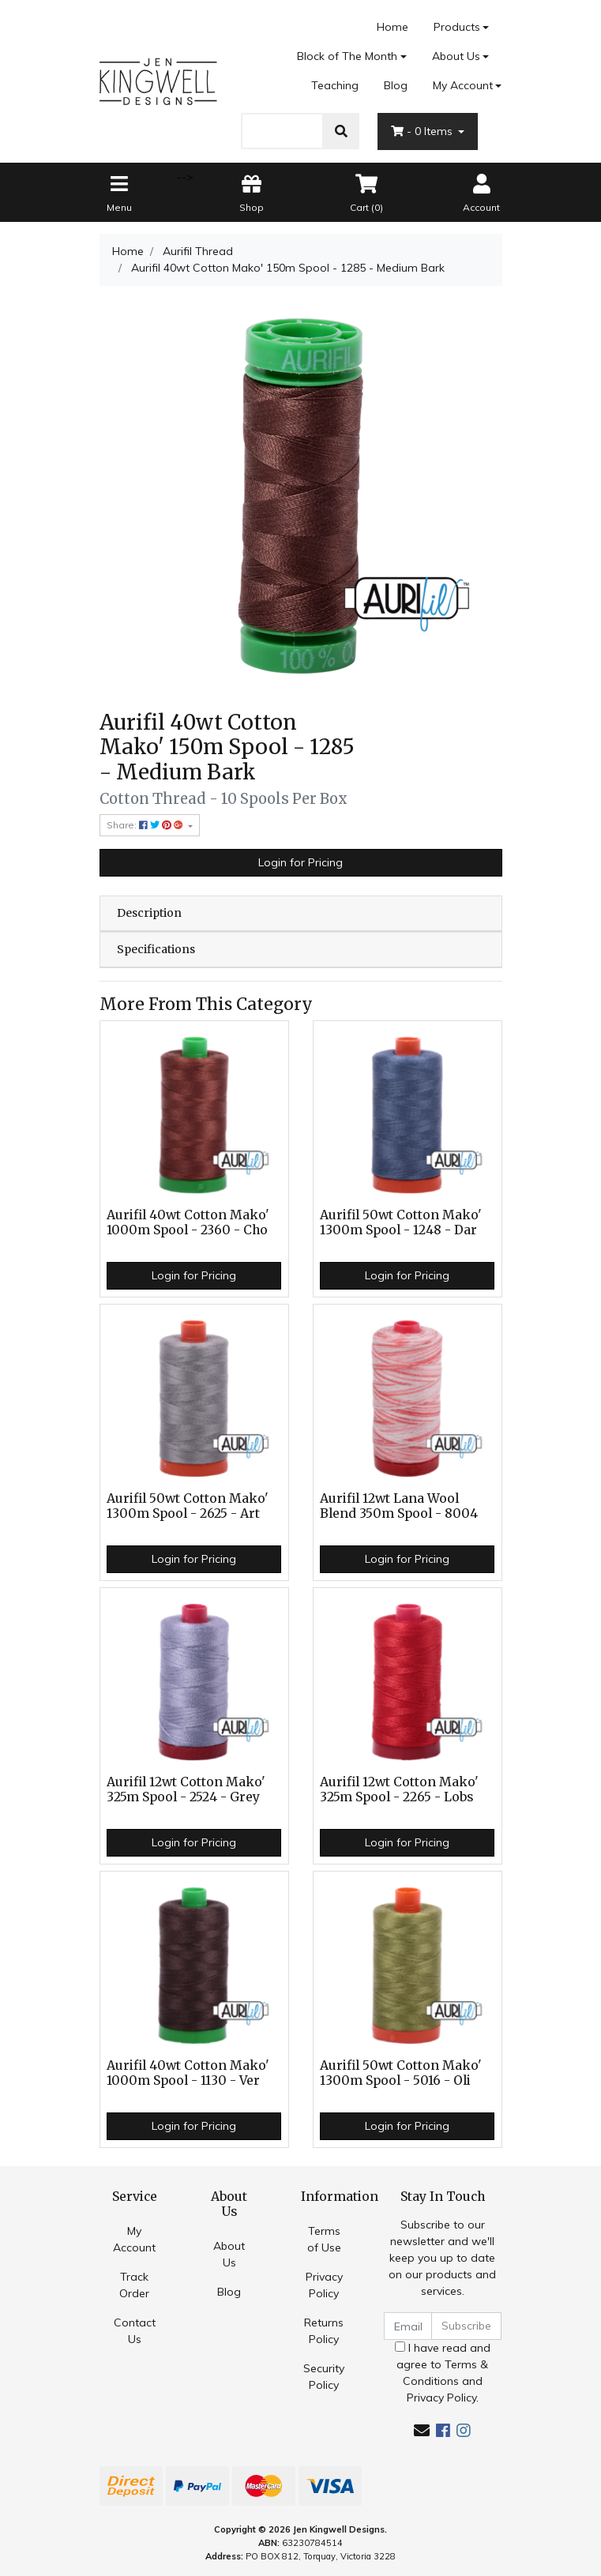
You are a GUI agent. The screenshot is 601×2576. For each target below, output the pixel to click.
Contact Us (135, 2330)
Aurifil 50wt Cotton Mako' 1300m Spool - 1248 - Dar (401, 1222)
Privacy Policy (324, 2285)
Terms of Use (324, 2239)
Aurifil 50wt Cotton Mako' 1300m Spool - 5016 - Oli (401, 2073)
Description (149, 913)
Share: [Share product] (146, 825)
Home (392, 27)
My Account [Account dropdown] (463, 85)
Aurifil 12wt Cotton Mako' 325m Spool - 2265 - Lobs (399, 1789)
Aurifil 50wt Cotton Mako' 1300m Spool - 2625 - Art (188, 1506)
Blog (396, 85)
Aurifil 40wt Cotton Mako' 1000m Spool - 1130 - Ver (188, 2073)
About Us (456, 56)
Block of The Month (347, 56)
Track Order (134, 2285)
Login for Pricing (300, 862)
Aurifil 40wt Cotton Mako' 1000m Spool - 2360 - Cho (188, 1222)
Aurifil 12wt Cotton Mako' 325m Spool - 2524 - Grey (186, 1789)
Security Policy (323, 2376)
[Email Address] (408, 2326)
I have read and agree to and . (442, 2373)
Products (457, 27)
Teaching (335, 85)
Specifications (156, 949)
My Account (134, 2239)
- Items (423, 131)
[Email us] (422, 2430)
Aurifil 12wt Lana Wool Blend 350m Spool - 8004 (399, 1506)
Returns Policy (324, 2330)
